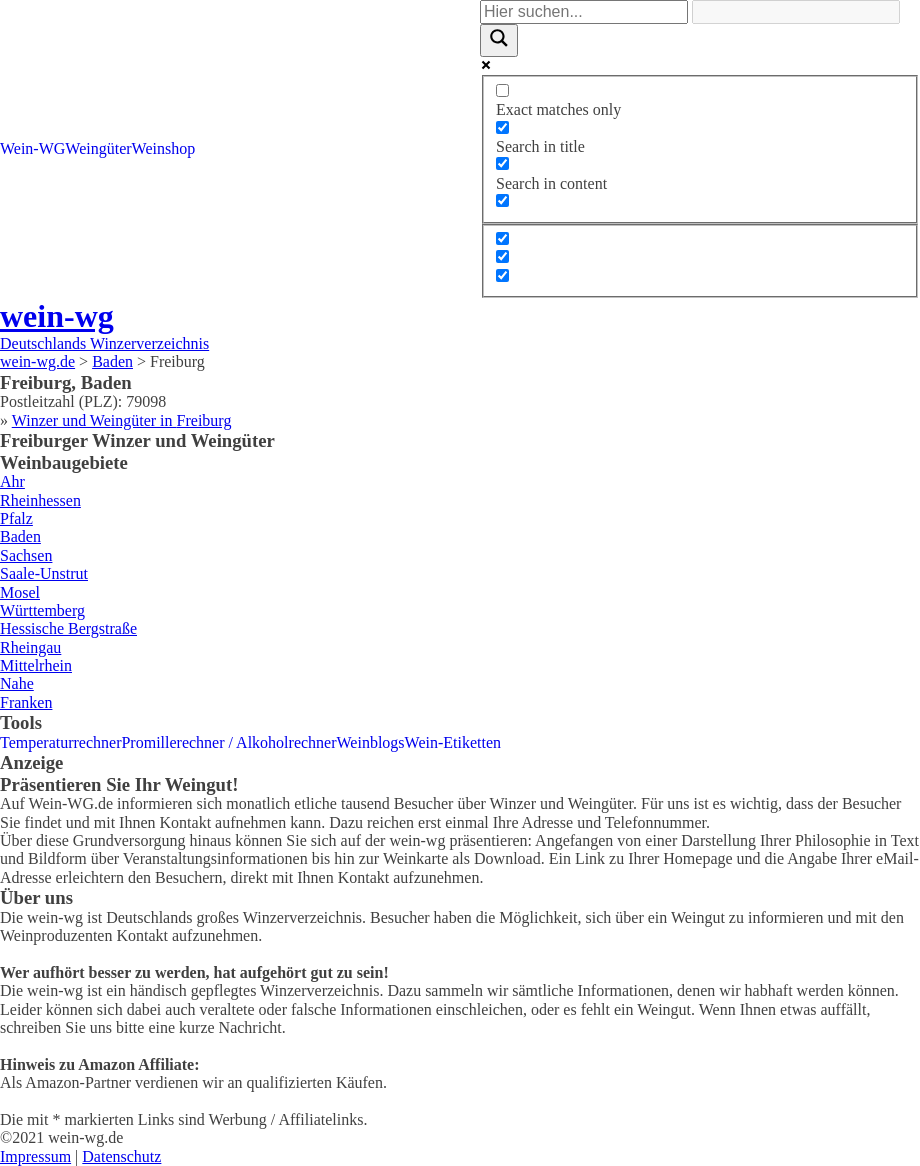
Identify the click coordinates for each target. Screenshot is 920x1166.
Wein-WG (32, 148)
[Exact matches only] (502, 90)
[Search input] (584, 12)
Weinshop (164, 148)
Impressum (35, 1156)
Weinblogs (371, 742)
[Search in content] (502, 163)
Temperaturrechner (60, 742)
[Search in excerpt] (502, 200)
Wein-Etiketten (453, 742)
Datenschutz (121, 1156)
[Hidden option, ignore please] (502, 238)
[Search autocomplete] (796, 12)
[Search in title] (502, 127)
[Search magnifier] (499, 40)
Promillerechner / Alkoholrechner (228, 742)
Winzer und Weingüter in (122, 420)
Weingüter (98, 148)
